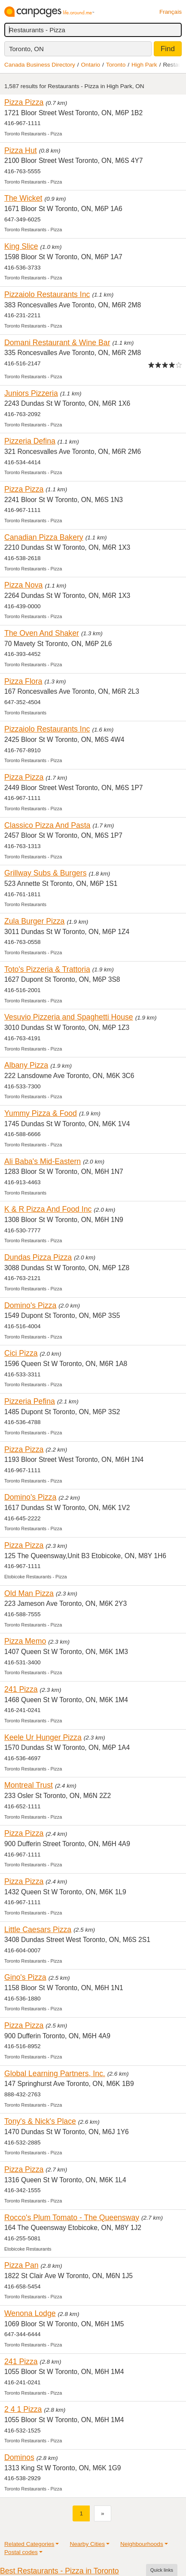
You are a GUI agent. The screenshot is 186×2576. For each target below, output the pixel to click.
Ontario (91, 64)
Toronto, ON (26, 48)
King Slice (21, 246)
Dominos (19, 2457)
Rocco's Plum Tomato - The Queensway (71, 2217)
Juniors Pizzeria (31, 393)
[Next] (102, 2513)
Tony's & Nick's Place (40, 2121)
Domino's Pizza (30, 1305)
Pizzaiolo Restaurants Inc (47, 294)
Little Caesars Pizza (37, 1929)
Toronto (115, 64)
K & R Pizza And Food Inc (47, 1209)
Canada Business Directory (39, 64)
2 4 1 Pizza (23, 2409)
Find (168, 49)
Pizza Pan (21, 2265)
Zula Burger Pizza (34, 921)
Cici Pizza (21, 1353)
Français (170, 12)
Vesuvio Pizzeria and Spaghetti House (68, 1017)
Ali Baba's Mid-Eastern (42, 1161)
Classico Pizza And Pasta (47, 825)
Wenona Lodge (30, 2313)
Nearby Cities (87, 2544)
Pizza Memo (25, 1641)
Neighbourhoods (141, 2544)
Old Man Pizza (29, 1593)
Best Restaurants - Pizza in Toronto (59, 2571)
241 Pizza (21, 1689)
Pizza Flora (23, 681)
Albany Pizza (26, 1065)
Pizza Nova (23, 585)
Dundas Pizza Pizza (38, 1257)
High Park (144, 64)
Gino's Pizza (25, 1977)
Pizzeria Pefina (29, 1401)
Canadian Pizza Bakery (43, 537)
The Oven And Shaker (41, 633)
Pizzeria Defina (29, 441)
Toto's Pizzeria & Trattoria (47, 969)
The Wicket (23, 198)
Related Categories (29, 2544)
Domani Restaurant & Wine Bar (57, 342)
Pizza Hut (20, 150)
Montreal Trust (28, 1785)
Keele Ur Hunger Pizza (43, 1737)
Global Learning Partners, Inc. (54, 2073)
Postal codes (21, 2552)
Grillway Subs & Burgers (45, 873)
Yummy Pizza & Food (40, 1113)
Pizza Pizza (23, 102)
